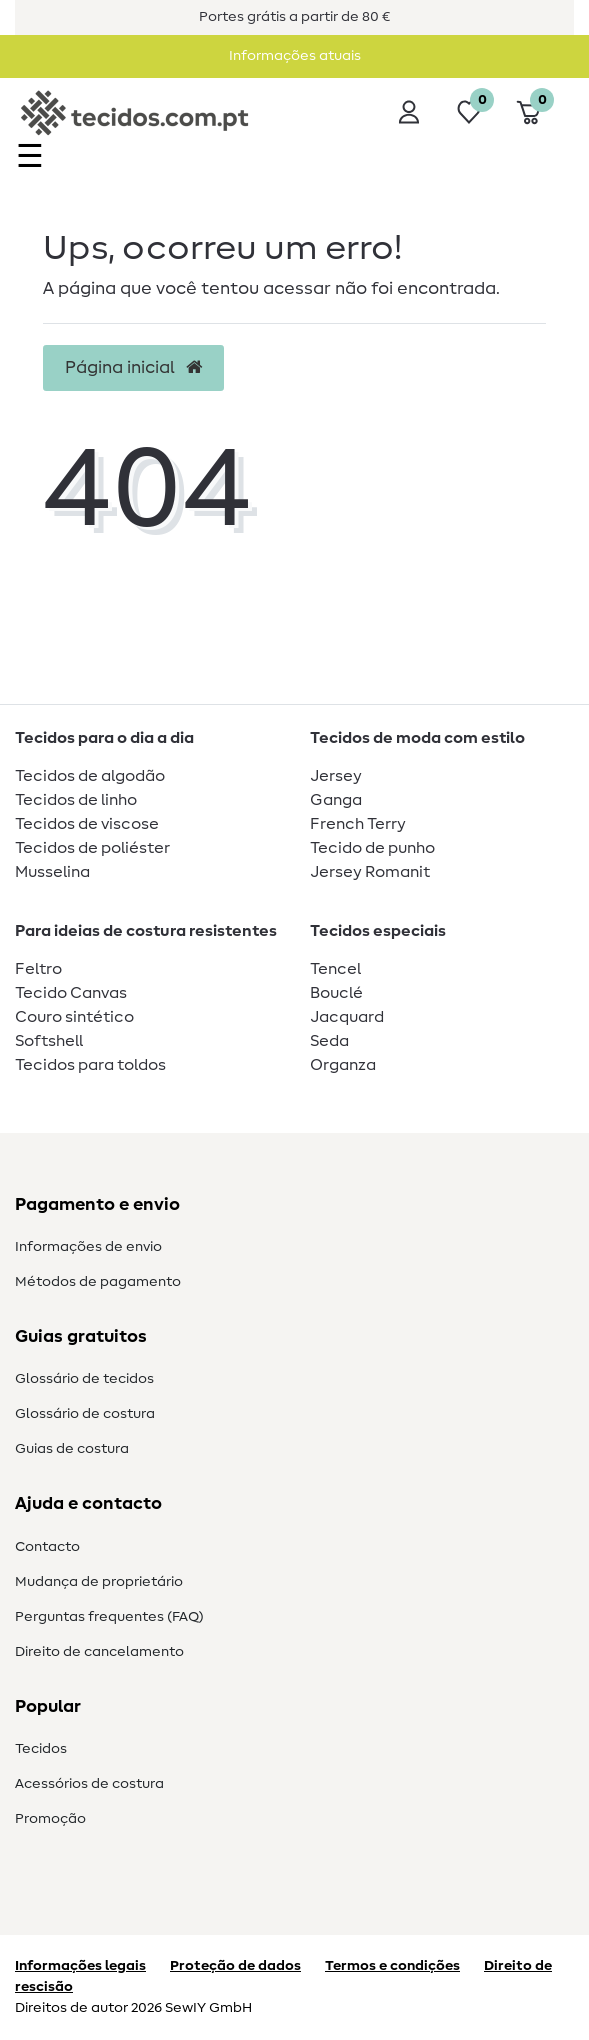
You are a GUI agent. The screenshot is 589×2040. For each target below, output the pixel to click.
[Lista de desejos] (469, 112)
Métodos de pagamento (98, 1282)
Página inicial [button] (133, 368)
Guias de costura (72, 1449)
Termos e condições (392, 1966)
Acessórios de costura (89, 1784)
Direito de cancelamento (99, 1652)
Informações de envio (88, 1247)
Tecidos (41, 1749)
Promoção (50, 1819)
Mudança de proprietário (99, 1582)
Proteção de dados (235, 1966)
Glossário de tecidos (84, 1379)
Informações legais (80, 1966)
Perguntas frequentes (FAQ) (109, 1617)
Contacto (47, 1547)
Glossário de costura (85, 1414)
